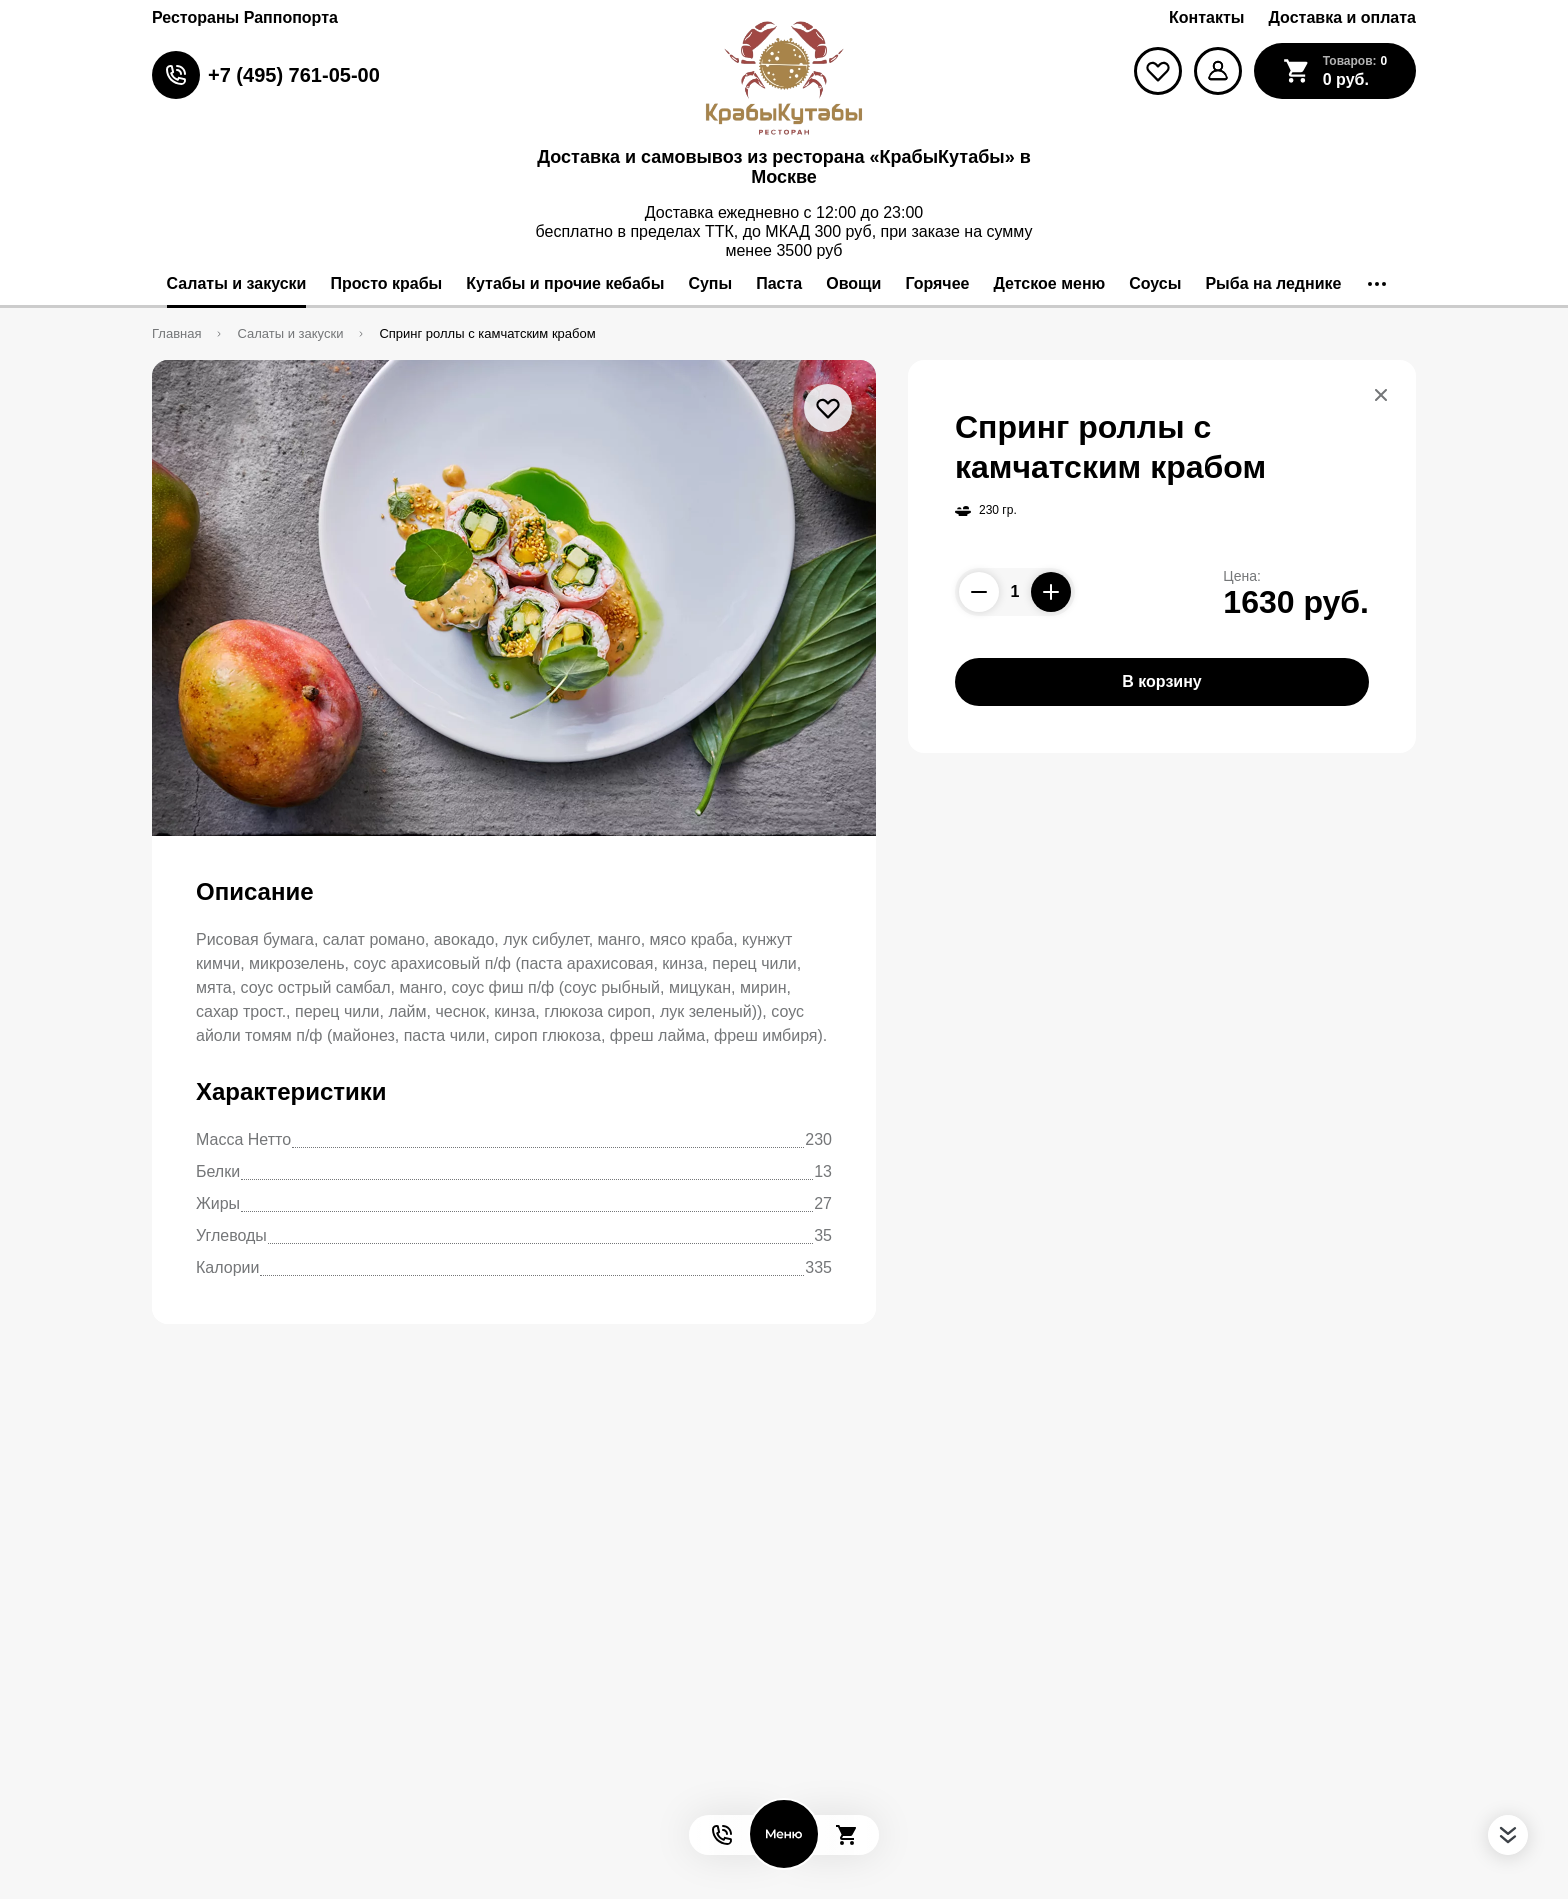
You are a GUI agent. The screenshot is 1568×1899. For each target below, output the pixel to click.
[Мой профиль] (1218, 71)
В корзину (1161, 681)
